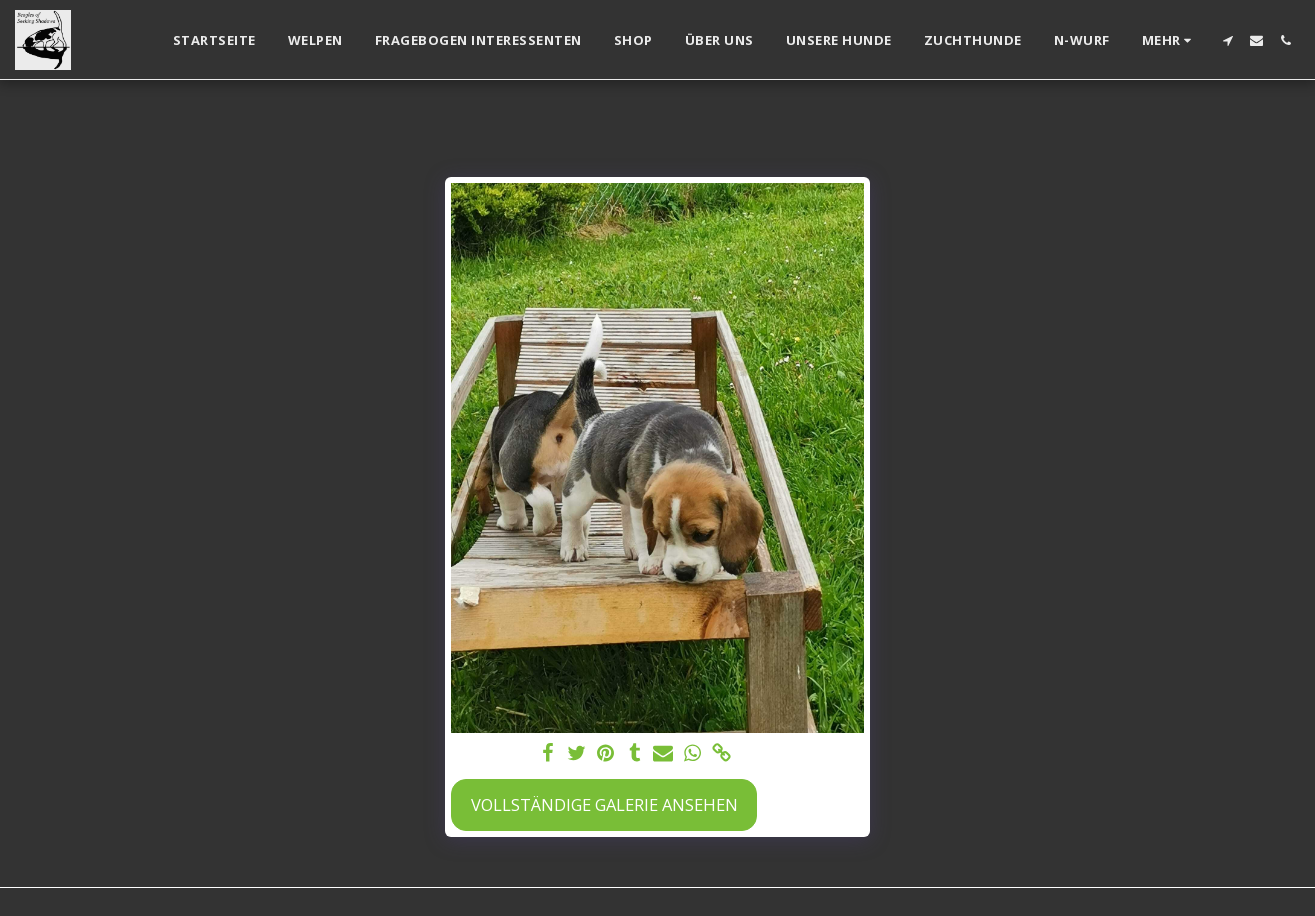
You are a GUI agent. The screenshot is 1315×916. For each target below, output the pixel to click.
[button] (1227, 40)
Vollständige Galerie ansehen (604, 804)
